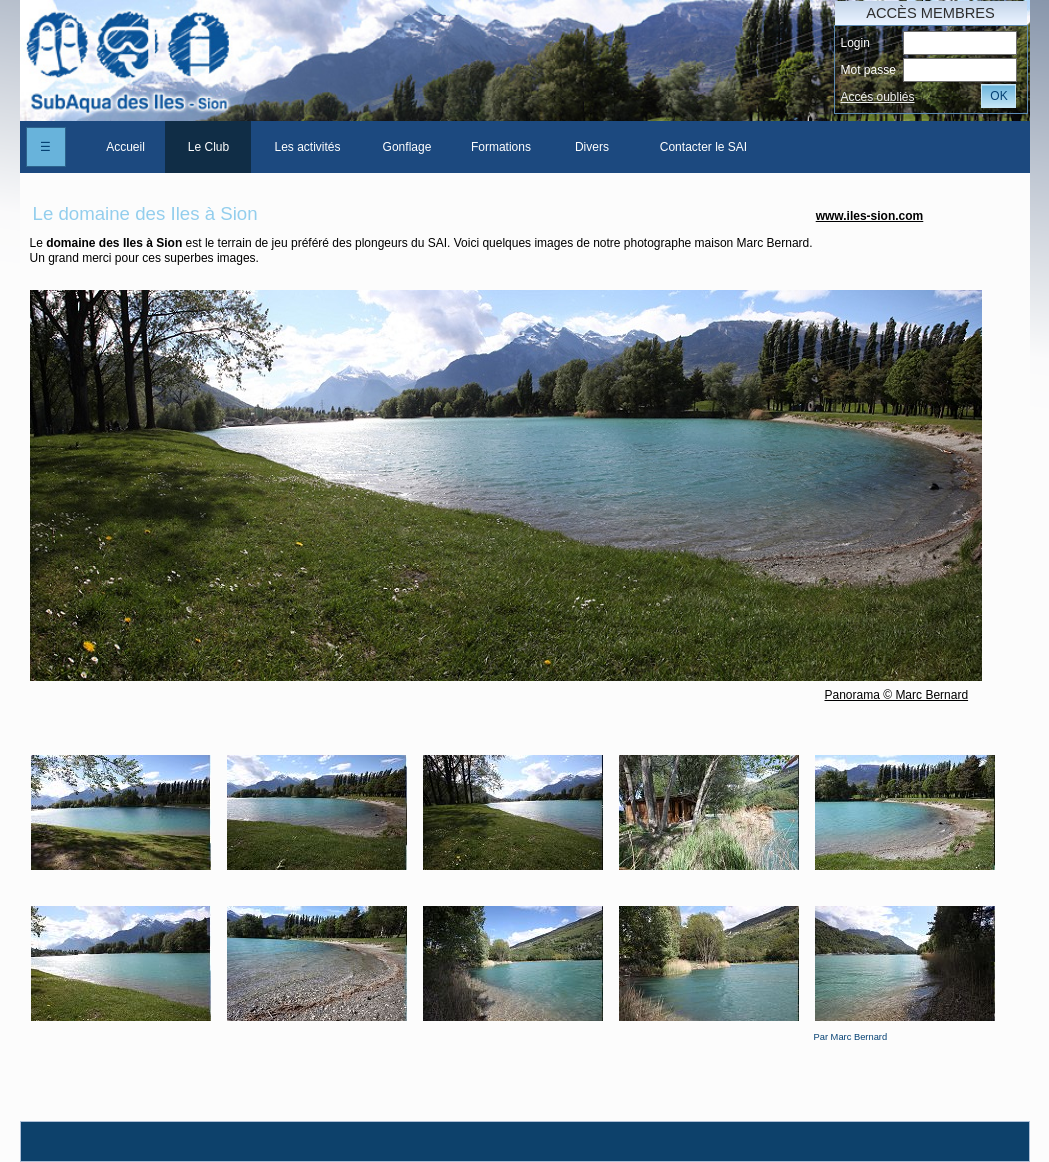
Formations (501, 147)
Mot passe (868, 70)
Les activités (307, 147)
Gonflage (407, 147)
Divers (592, 147)
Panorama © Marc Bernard (897, 695)
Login (855, 43)
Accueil (125, 147)
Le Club (208, 147)
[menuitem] (125, 147)
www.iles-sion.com (870, 216)
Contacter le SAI (703, 147)
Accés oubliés (878, 97)
